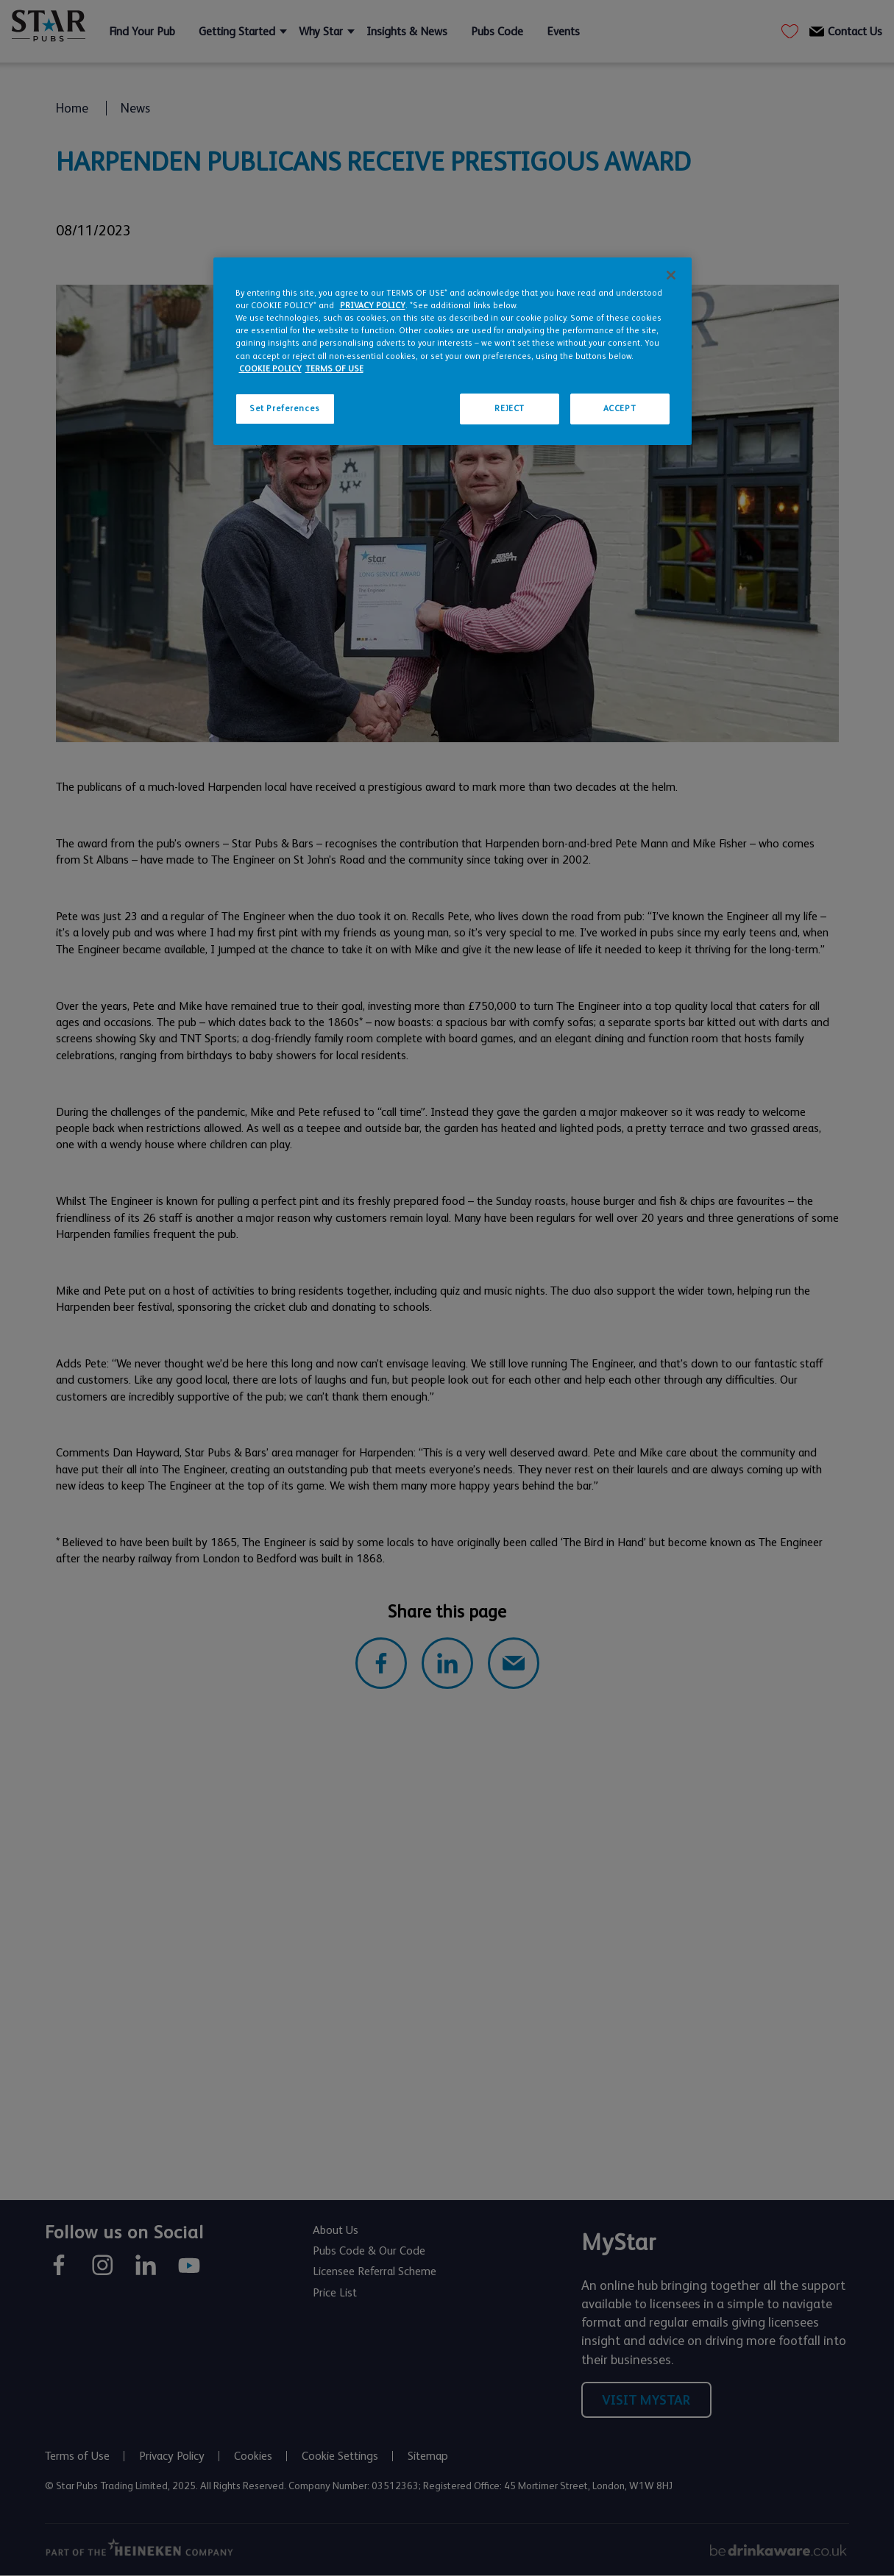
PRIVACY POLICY (372, 305)
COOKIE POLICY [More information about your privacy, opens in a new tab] (270, 369)
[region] (452, 350)
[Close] (671, 275)
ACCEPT (619, 408)
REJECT (509, 408)
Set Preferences (284, 408)
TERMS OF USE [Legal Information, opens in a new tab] (334, 369)
